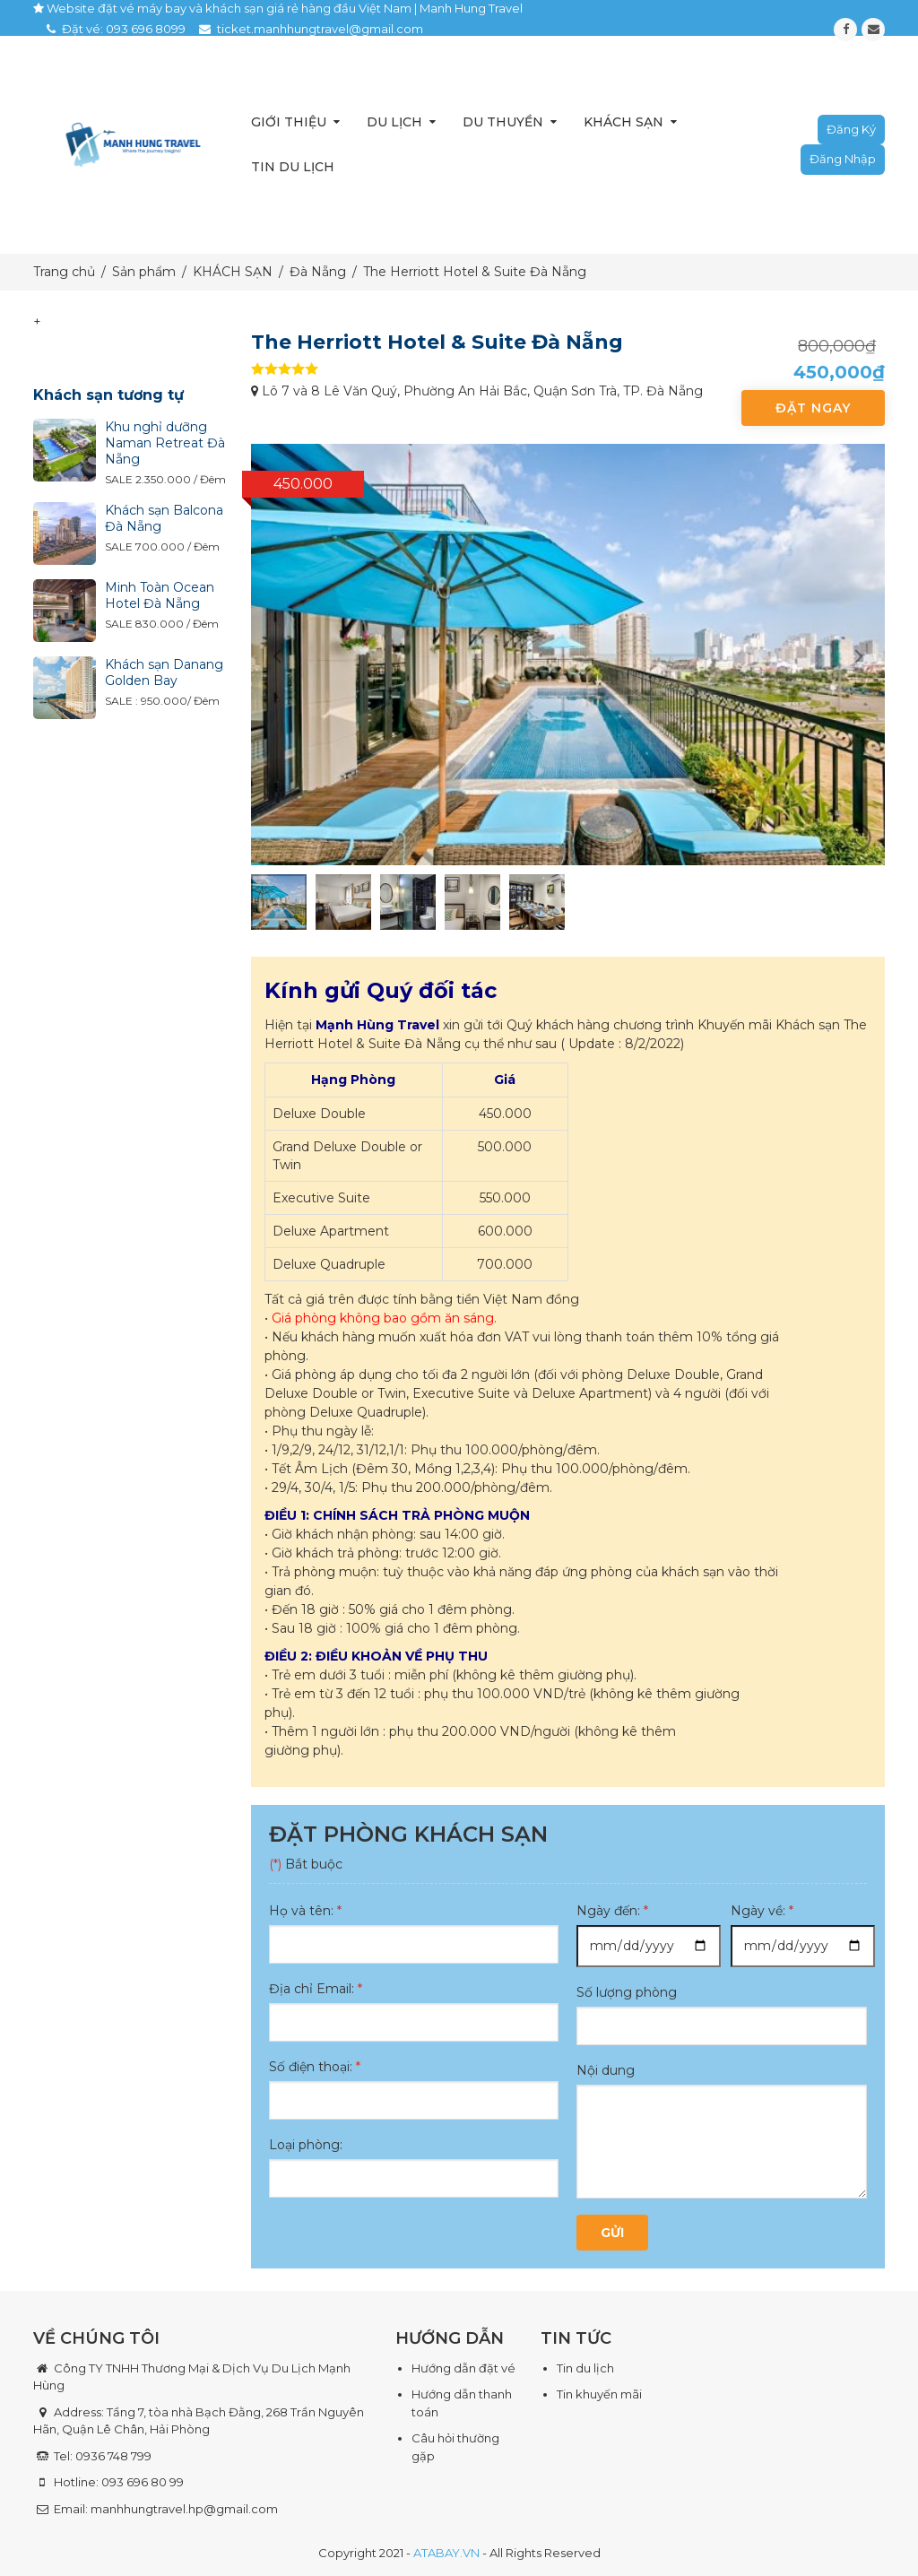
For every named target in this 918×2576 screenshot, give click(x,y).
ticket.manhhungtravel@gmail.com (320, 29)
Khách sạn (623, 122)
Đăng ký (851, 129)
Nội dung (605, 2070)
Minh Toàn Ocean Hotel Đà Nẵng (159, 595)
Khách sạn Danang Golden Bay (164, 672)
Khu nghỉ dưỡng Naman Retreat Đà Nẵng (165, 443)
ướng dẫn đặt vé (467, 2368)
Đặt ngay (813, 408)
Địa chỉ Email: (315, 1989)
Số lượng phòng (626, 1992)
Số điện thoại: (314, 2067)
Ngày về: (762, 1911)
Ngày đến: (612, 1911)
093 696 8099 (146, 29)
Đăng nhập (843, 159)
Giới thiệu (288, 122)
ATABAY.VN (446, 2553)
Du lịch (394, 122)
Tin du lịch (292, 167)
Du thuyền (503, 122)
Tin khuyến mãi (599, 2394)
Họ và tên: (305, 1911)
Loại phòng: (305, 2145)
